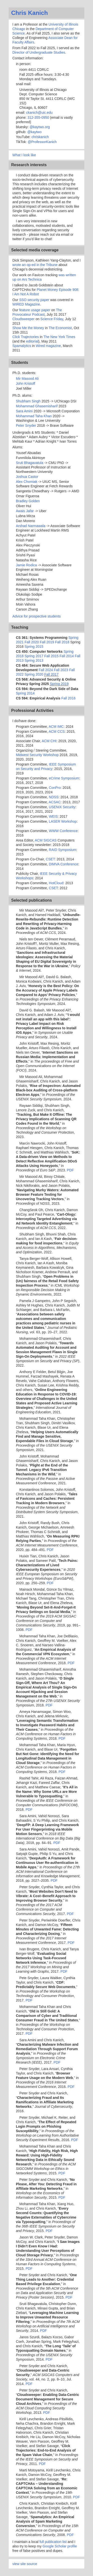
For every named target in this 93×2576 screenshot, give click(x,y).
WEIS (53, 816)
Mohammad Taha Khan (34, 416)
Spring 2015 (34, 647)
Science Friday (51, 319)
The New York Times (59, 337)
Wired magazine (48, 346)
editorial (32, 341)
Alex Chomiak (26, 482)
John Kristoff (25, 383)
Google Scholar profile (59, 2546)
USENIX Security (62, 807)
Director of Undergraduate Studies (38, 52)
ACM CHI (49, 741)
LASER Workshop (63, 821)
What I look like (24, 155)
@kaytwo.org (40, 127)
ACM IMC (56, 727)
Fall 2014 (67, 656)
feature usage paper (34, 310)
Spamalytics (21, 346)
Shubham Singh (28, 401)
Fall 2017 (51, 674)
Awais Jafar (25, 511)
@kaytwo (34, 132)
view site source (24, 2564)
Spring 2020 (34, 674)
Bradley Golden (28, 501)
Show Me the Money (28, 328)
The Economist (60, 328)
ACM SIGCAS (46, 840)
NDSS (54, 797)
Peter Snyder (26, 425)
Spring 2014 (25, 693)
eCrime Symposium (64, 778)
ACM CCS (57, 731)
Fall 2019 (47, 642)
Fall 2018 (62, 642)
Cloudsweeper (23, 319)
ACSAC (55, 802)
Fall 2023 (61, 670)
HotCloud (56, 883)
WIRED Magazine (26, 304)
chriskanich (40, 137)
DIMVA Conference (63, 864)
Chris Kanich (29, 12)
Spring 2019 (59, 684)
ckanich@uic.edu (39, 113)
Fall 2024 (46, 670)
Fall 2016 (68, 698)
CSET (50, 859)
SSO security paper (34, 300)
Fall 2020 (32, 642)
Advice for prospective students (36, 616)
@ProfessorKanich (42, 142)
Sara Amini (24, 411)
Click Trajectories (25, 337)
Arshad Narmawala (30, 526)
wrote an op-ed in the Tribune (35, 265)
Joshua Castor (27, 477)
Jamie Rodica (26, 565)
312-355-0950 (38, 117)
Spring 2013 (34, 660)
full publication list (53, 2542)
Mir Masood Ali (27, 379)
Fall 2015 (51, 656)
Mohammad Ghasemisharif (37, 406)
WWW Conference (63, 831)
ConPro (55, 788)
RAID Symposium (62, 850)
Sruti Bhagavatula (29, 463)
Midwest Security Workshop (37, 755)
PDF (70, 1170)
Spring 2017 (34, 656)
